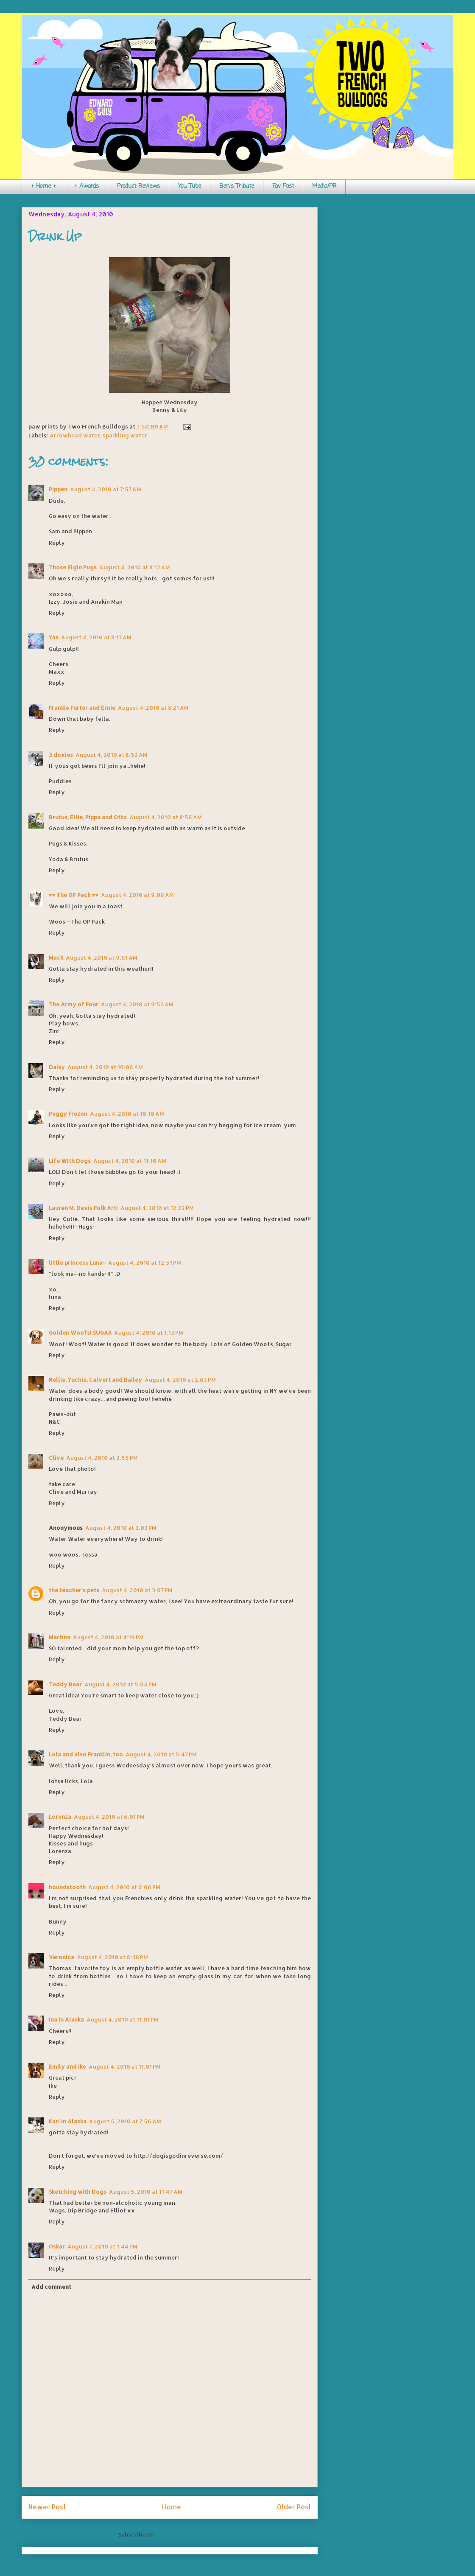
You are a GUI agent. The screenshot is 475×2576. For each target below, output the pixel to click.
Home (171, 2507)
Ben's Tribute (236, 186)
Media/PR (324, 186)
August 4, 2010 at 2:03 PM (180, 1379)
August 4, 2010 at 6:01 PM (109, 1816)
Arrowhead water (75, 435)
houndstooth (67, 1887)
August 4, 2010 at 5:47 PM (161, 1754)
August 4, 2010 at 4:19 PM (108, 1637)
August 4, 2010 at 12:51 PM (144, 1262)
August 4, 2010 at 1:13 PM (148, 1332)
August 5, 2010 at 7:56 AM (125, 2121)
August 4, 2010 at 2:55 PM (102, 1457)
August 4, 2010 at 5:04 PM (120, 1684)
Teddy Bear (65, 1684)
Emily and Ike (67, 2066)
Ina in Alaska (66, 2019)
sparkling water (125, 435)
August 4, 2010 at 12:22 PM (157, 1207)
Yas (54, 637)
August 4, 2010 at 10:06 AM (105, 1067)
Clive (56, 1457)
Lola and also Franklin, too (86, 1754)
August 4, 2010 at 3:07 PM (137, 1590)
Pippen (58, 489)
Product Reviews (138, 186)
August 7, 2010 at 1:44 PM (102, 2246)
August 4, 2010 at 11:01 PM (123, 2019)
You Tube (189, 186)
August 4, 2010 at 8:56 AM (165, 817)
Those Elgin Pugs (73, 567)
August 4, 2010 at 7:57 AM (105, 489)
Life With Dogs (70, 1160)
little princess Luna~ (77, 1262)
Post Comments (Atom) (188, 2534)
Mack (56, 957)
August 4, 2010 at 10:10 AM (127, 1113)
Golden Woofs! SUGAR (80, 1332)
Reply (57, 542)
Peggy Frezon (68, 1113)
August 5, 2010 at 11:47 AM (145, 2191)
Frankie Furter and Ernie (82, 707)
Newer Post (47, 2507)
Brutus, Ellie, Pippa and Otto (88, 817)
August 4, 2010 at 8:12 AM (134, 567)
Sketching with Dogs (77, 2191)
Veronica (61, 1957)
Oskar (57, 2246)
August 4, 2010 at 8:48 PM (112, 1957)
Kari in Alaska (68, 2121)
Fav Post (283, 186)
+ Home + (43, 186)
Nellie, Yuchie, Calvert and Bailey (95, 1379)
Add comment (51, 2286)
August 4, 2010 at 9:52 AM (137, 1004)
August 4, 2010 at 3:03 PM (120, 1527)
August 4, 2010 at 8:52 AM (111, 754)
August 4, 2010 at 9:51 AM (101, 957)
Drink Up (55, 236)
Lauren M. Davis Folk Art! (83, 1207)
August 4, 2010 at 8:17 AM (96, 637)
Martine (59, 1637)
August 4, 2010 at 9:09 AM (137, 894)
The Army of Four (73, 1004)
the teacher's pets (74, 1590)
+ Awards (86, 186)
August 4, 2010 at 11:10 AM (129, 1160)
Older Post (294, 2507)
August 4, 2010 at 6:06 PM (124, 1887)
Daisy (57, 1067)
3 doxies (61, 754)
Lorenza (60, 1816)
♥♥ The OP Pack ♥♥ (73, 894)
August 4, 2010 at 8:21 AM (153, 707)
